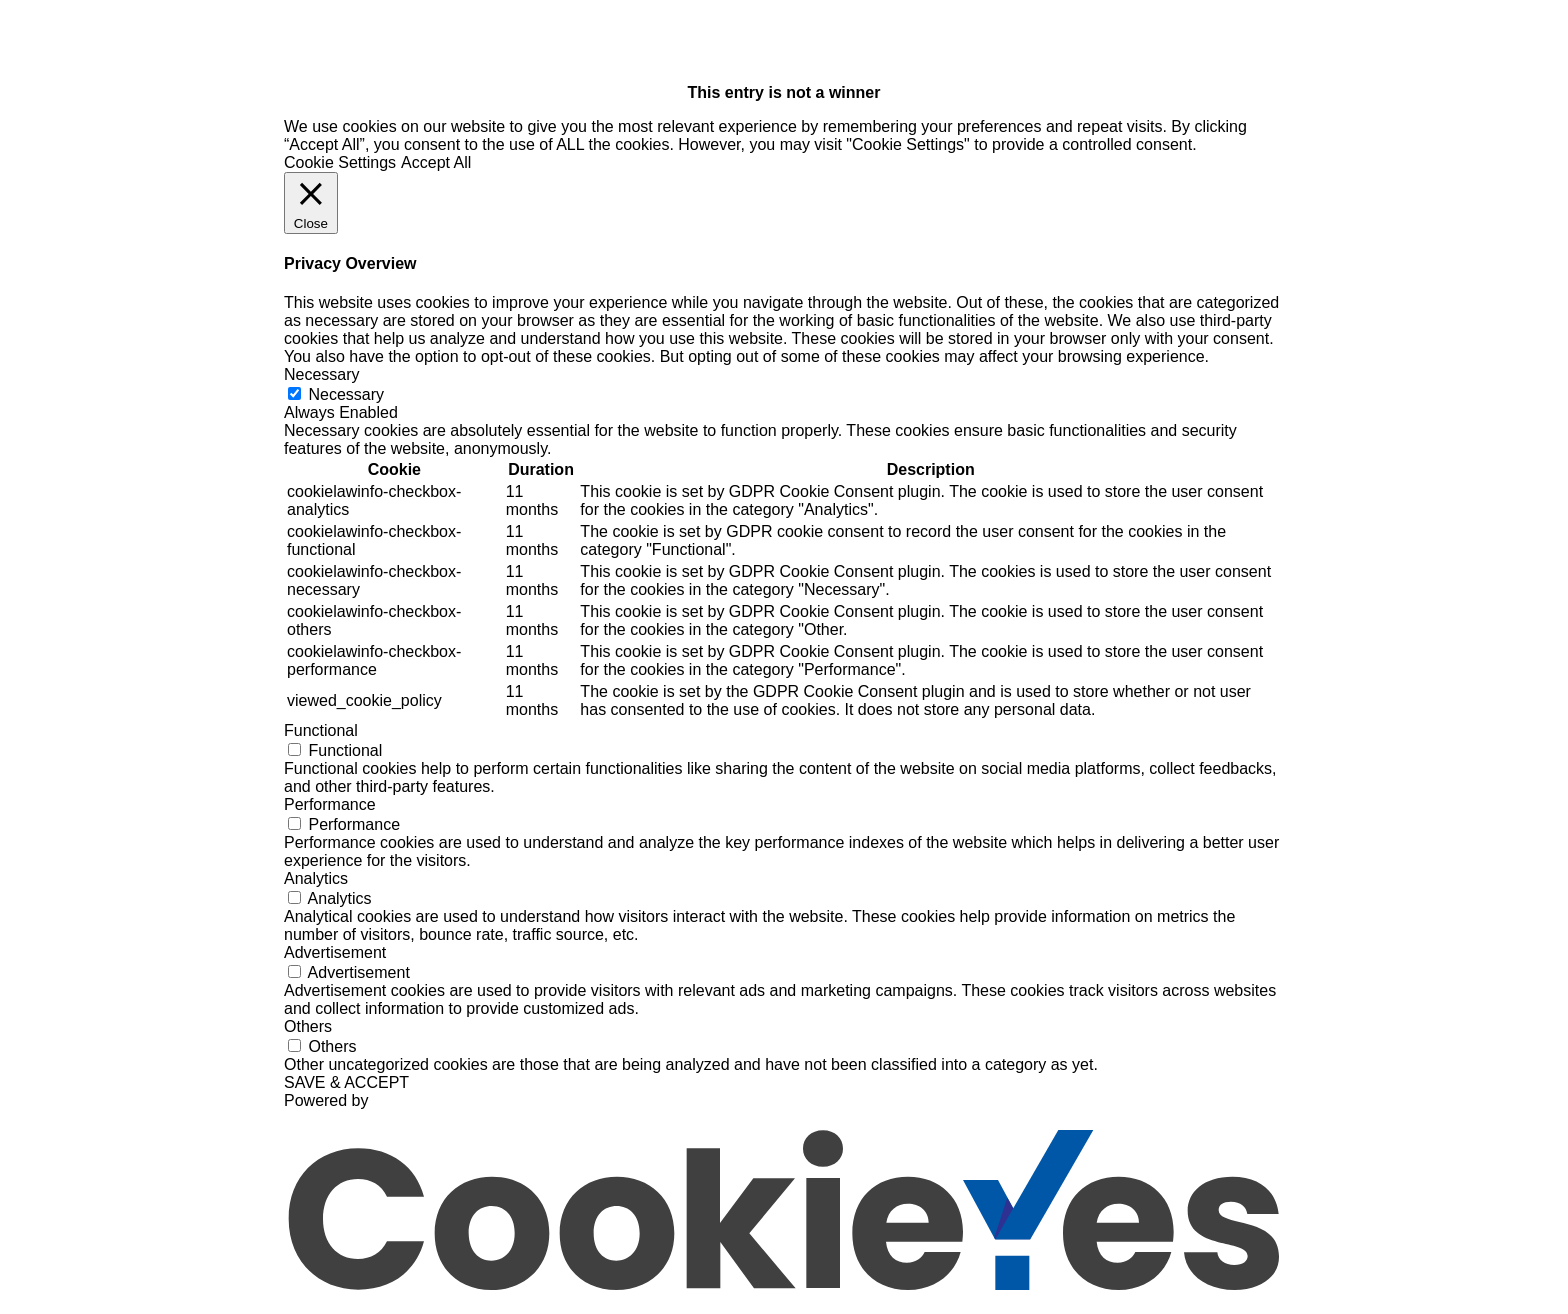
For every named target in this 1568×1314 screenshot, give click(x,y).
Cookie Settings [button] (340, 162)
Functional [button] (321, 730)
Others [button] (308, 1026)
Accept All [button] (436, 162)
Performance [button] (330, 804)
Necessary (346, 394)
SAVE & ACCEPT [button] (346, 1082)
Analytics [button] (316, 878)
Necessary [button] (322, 374)
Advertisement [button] (335, 952)
